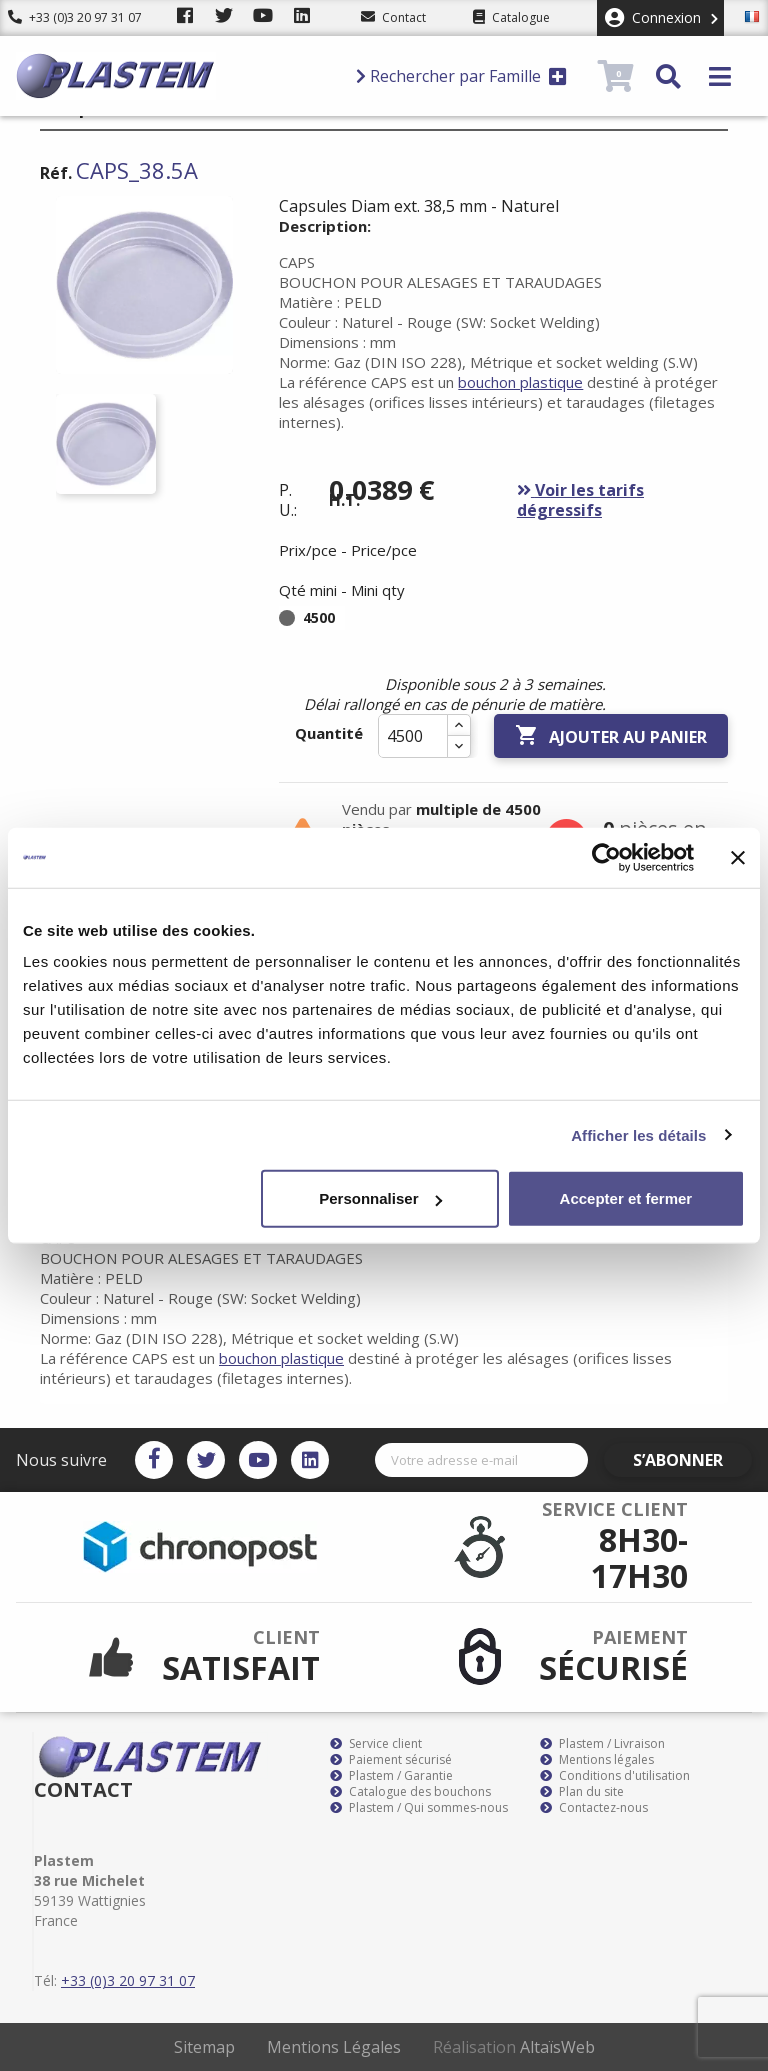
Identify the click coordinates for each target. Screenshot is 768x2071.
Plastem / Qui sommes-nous (419, 1808)
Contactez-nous (594, 1808)
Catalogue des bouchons (410, 1792)
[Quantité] (413, 736)
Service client (376, 1744)
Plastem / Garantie (391, 1776)
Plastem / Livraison (602, 1744)
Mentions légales (597, 1760)
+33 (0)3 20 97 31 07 (75, 17)
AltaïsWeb (557, 2047)
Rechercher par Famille (461, 76)
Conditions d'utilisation (615, 1776)
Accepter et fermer (626, 1198)
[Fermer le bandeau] (738, 857)
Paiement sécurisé (391, 1760)
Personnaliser (380, 1198)
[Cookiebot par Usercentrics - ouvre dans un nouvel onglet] (606, 857)
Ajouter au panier (611, 736)
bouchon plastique (520, 382)
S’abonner (694, 1460)
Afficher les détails (638, 1134)
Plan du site (582, 1792)
